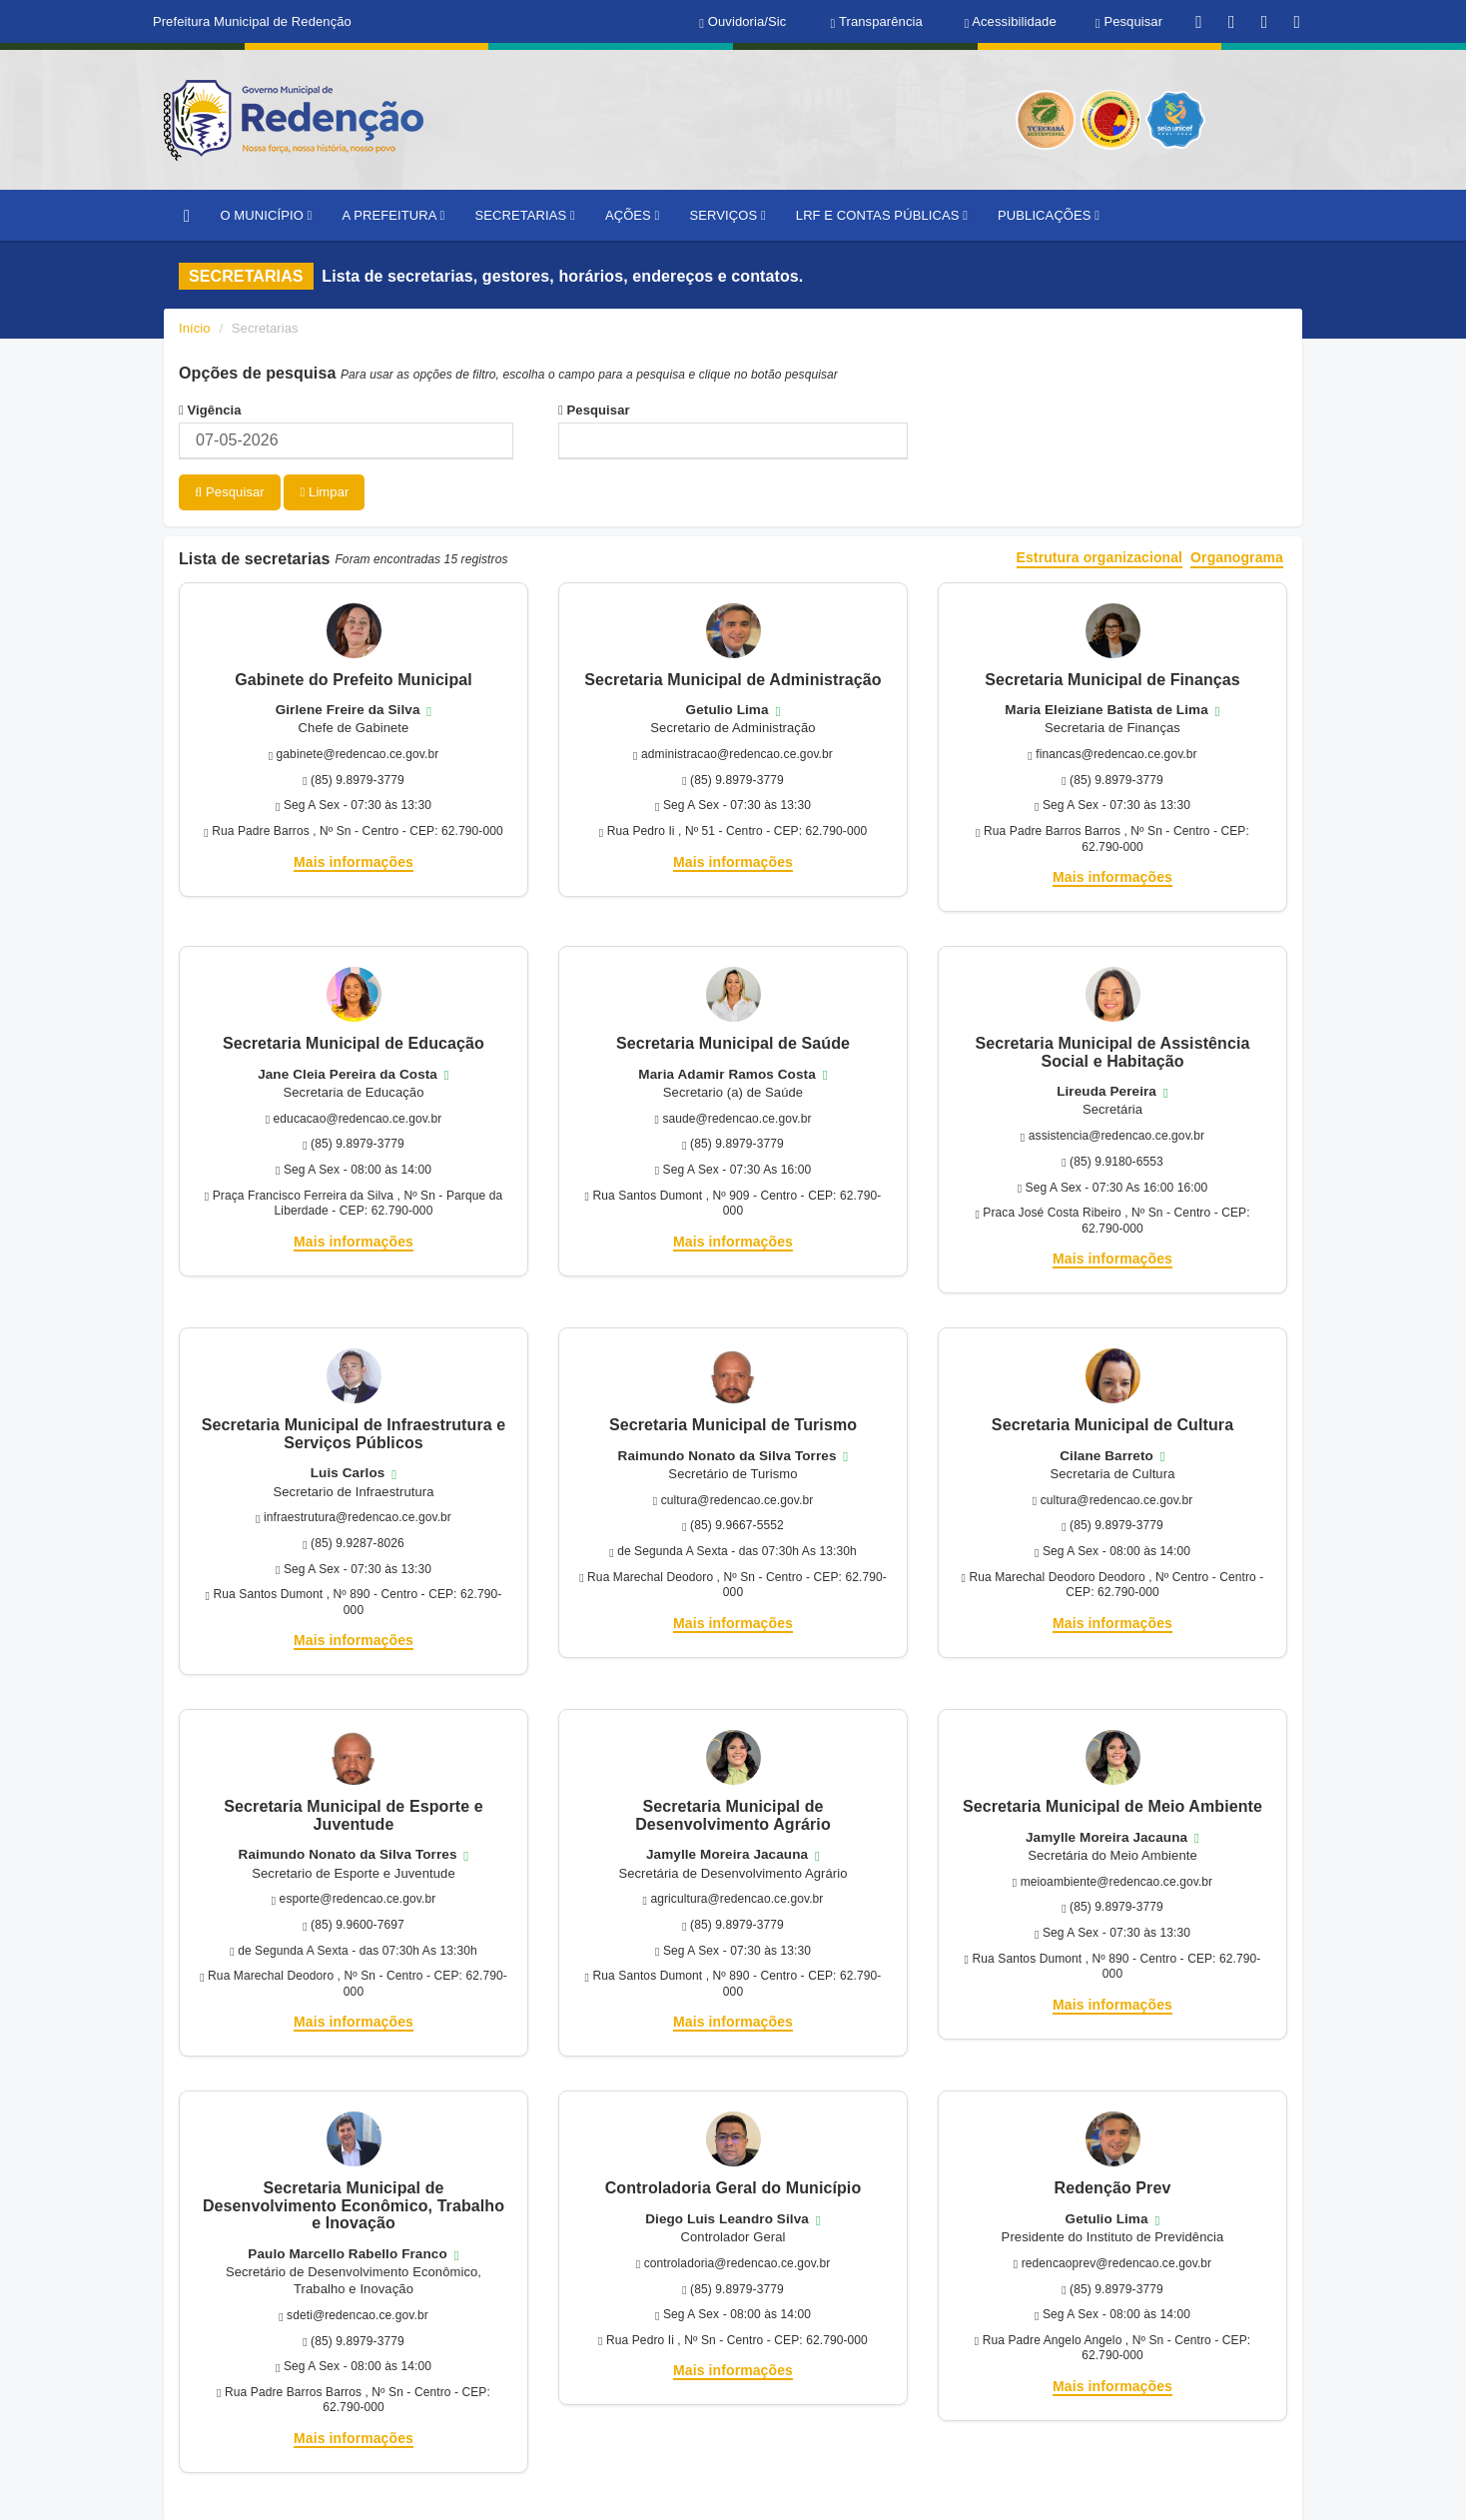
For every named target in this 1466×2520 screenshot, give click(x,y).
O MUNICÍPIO (266, 215)
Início (195, 328)
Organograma (1236, 556)
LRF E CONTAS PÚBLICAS (882, 215)
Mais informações (353, 860)
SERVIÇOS (727, 215)
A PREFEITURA (393, 215)
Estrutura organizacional (1100, 556)
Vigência (210, 410)
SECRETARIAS (524, 215)
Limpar (324, 491)
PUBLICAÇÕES (1049, 215)
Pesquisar (594, 410)
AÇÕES (632, 215)
